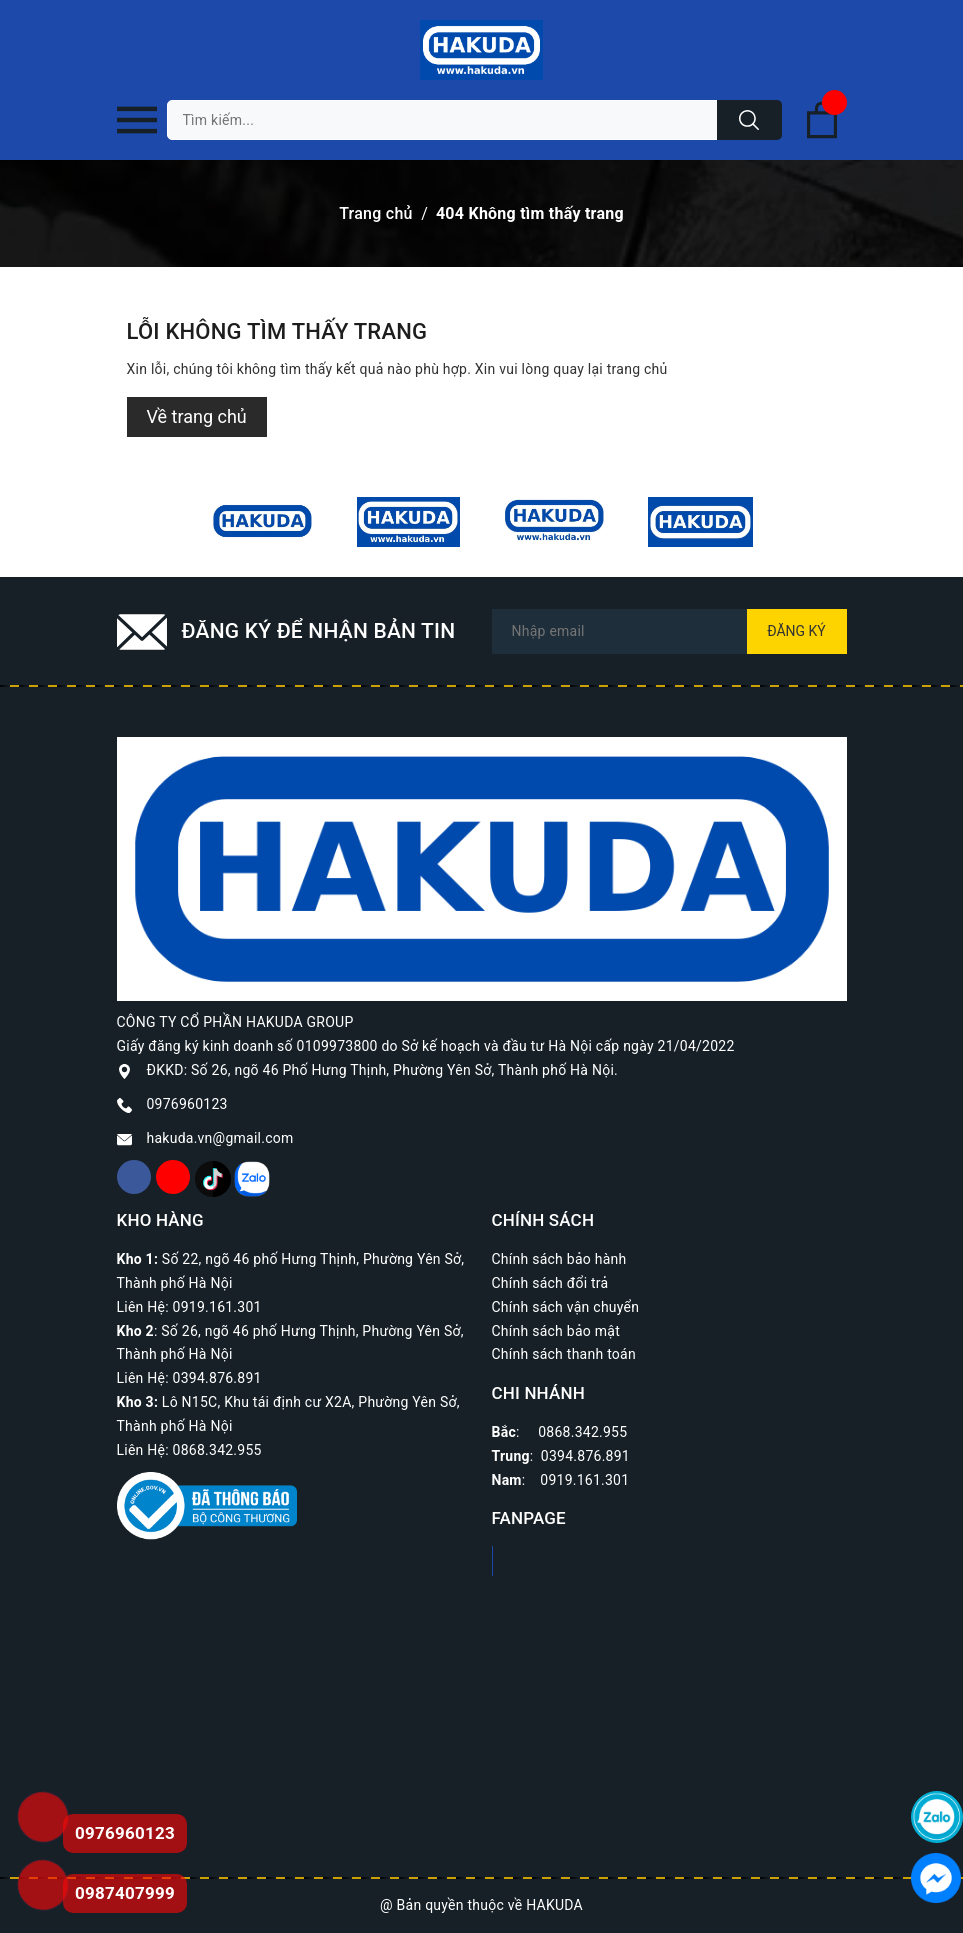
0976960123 (187, 1104)
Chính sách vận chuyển (566, 1307)
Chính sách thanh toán (564, 1354)
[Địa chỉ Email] (669, 631)
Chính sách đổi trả (550, 1283)
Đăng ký (796, 631)
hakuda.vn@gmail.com (220, 1138)
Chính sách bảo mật (556, 1331)
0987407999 (125, 1893)
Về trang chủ (197, 416)
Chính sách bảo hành (559, 1259)
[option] (263, 522)
